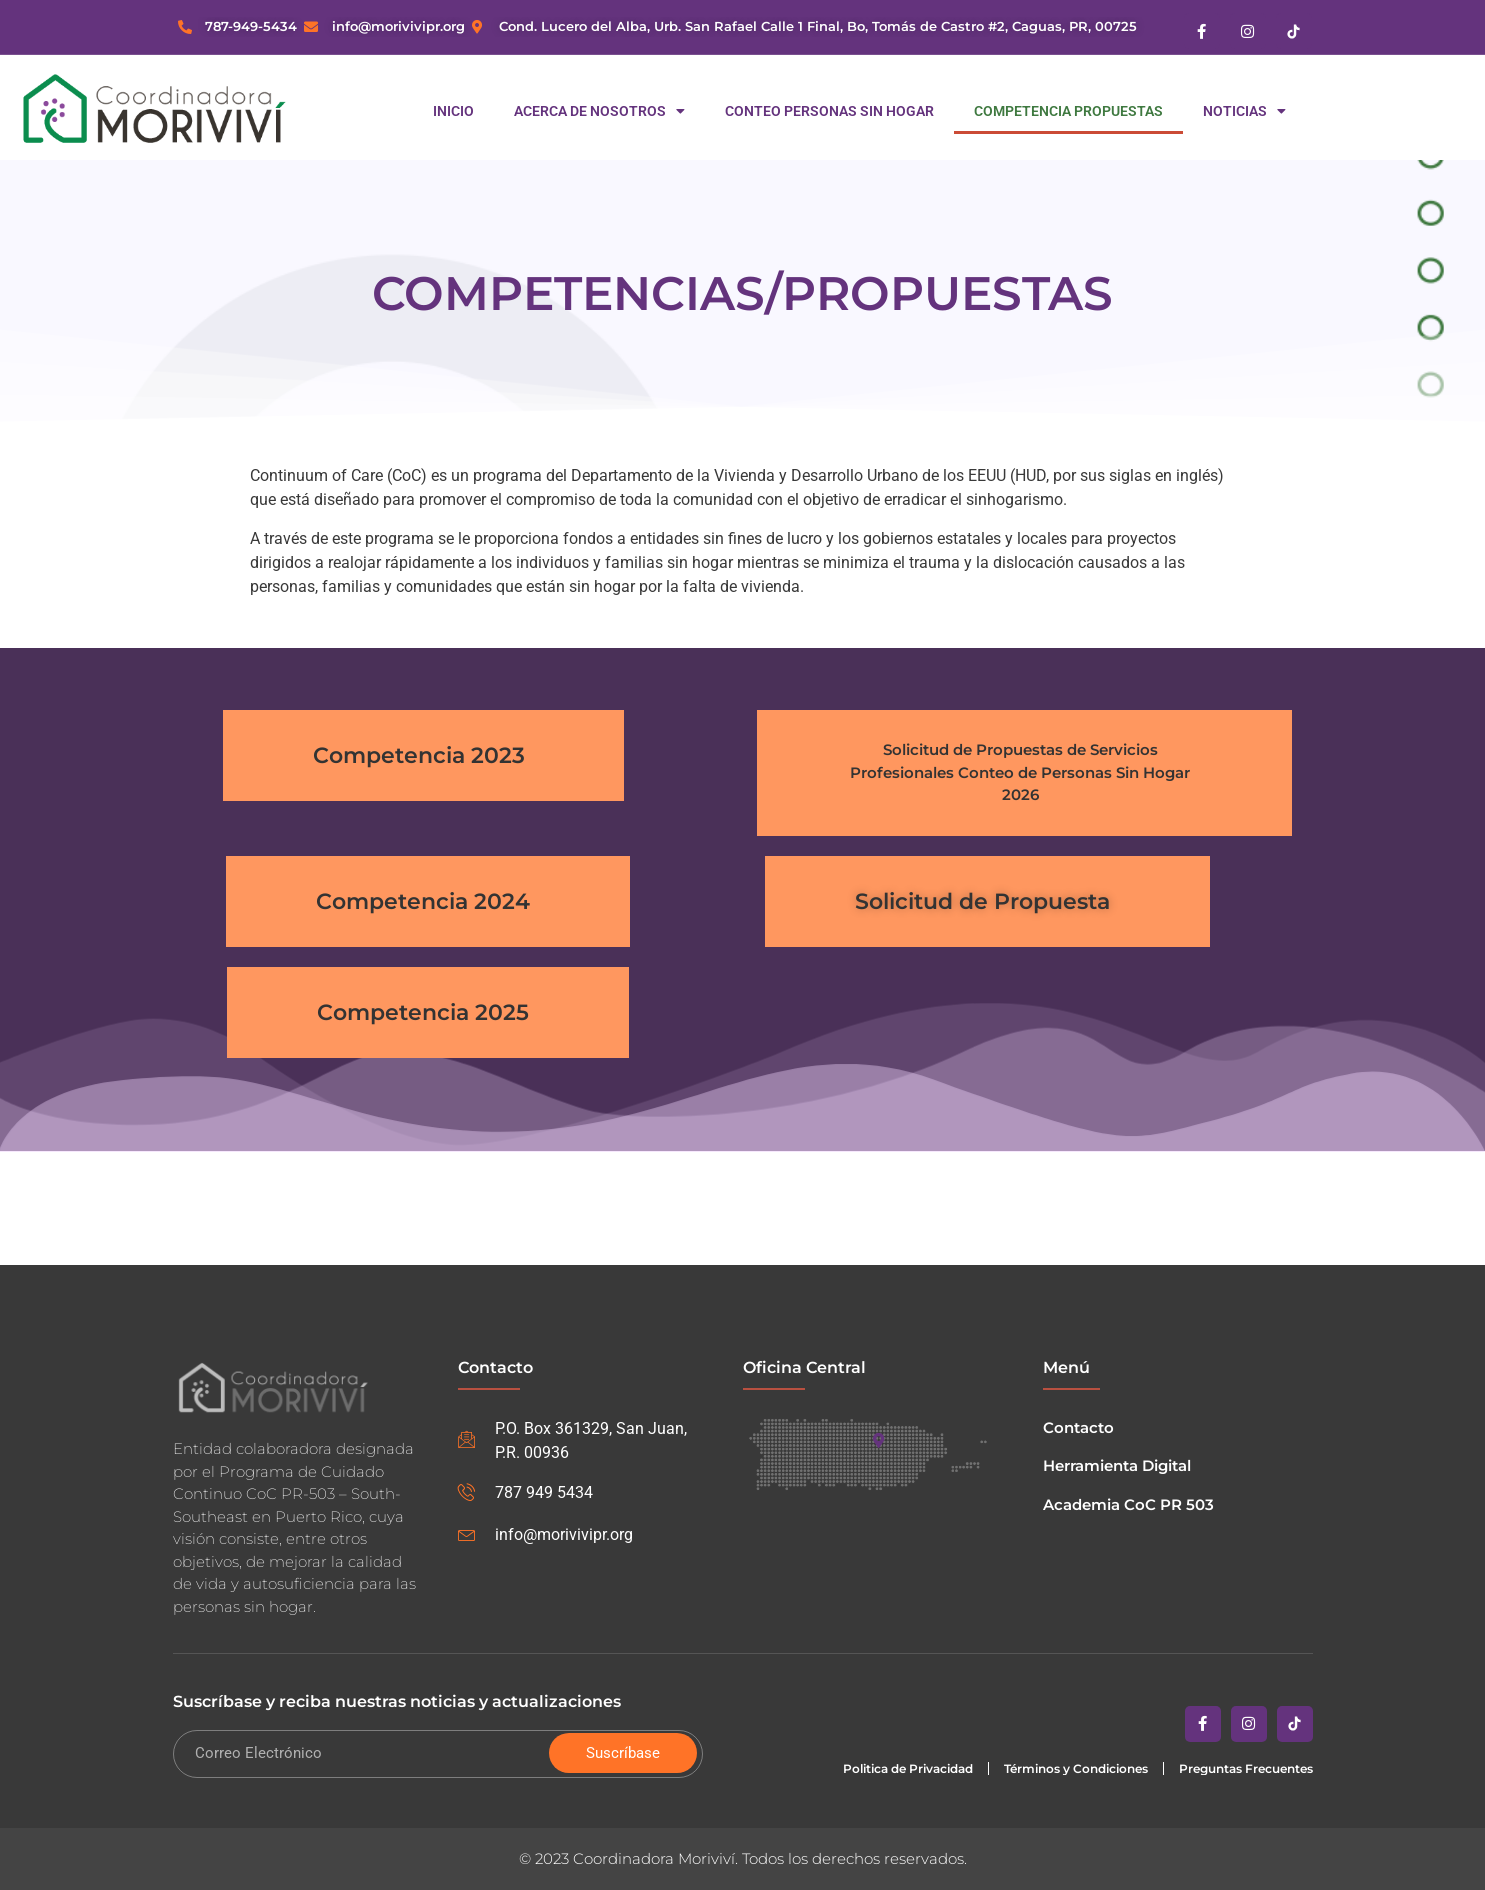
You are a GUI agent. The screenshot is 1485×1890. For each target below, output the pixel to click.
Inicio (453, 111)
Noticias (1244, 111)
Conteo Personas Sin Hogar (829, 111)
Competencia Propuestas (1068, 111)
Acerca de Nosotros (599, 111)
